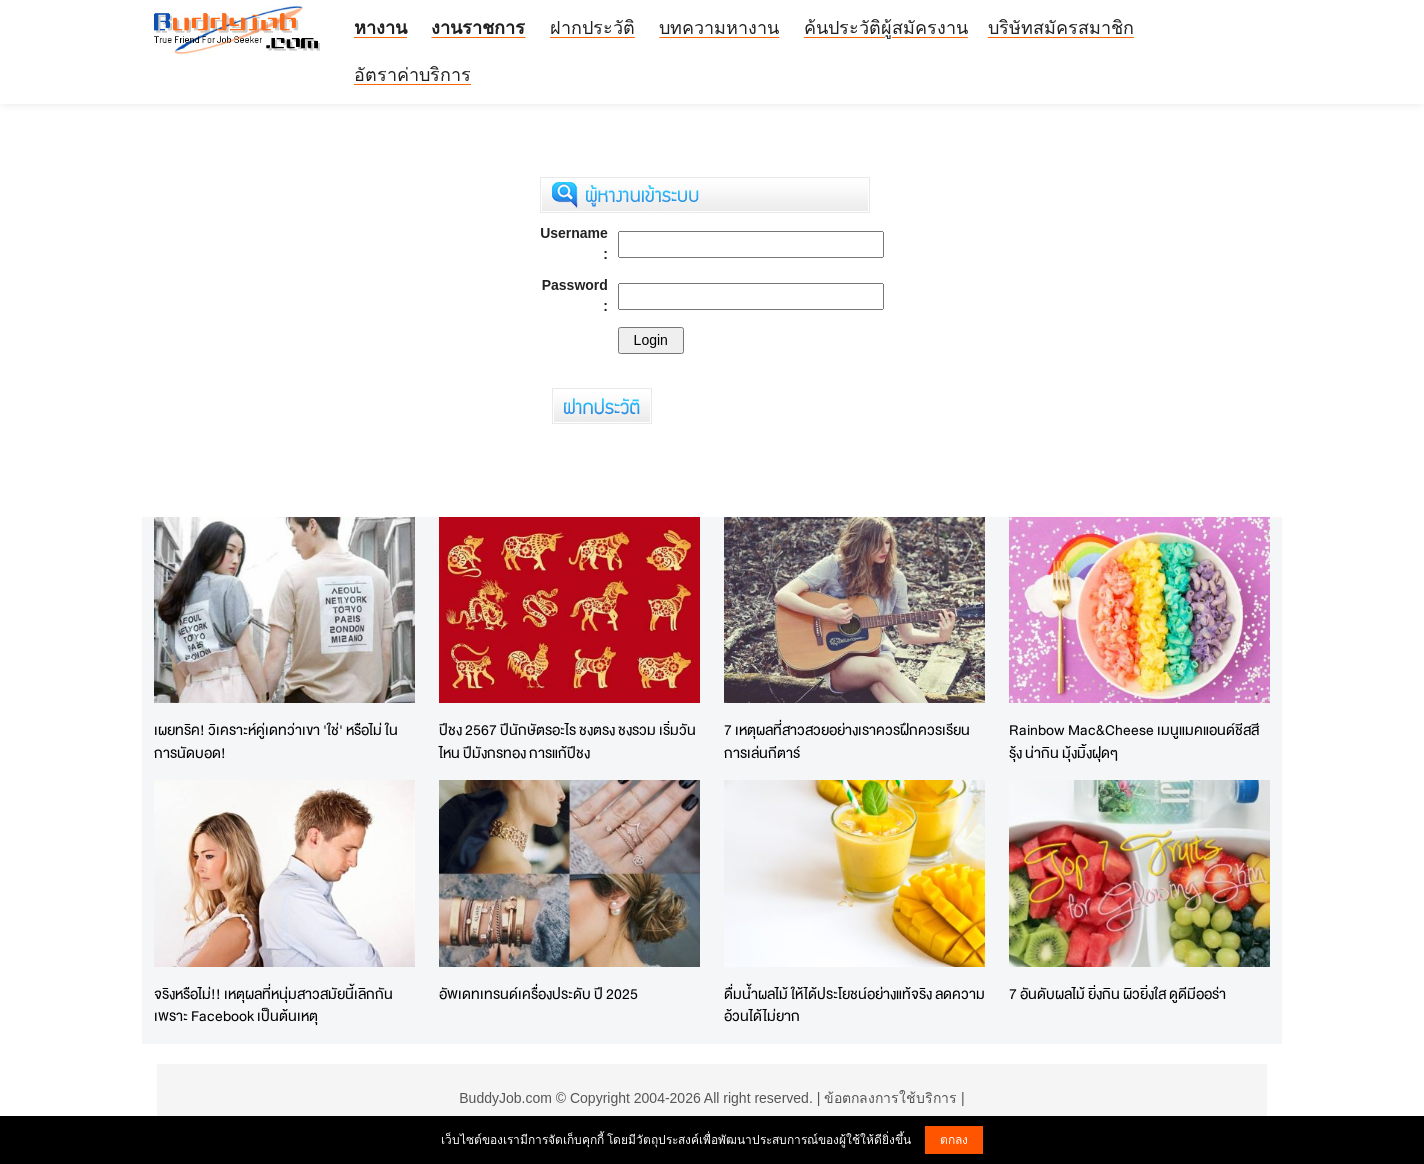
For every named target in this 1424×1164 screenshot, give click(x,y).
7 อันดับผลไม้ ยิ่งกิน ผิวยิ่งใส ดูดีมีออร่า (1117, 993)
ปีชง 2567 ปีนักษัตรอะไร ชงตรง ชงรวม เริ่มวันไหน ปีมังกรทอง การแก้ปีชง (567, 741)
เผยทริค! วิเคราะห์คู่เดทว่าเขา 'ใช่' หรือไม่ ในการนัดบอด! (276, 741)
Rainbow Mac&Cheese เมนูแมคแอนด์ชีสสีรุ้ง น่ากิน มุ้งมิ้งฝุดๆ (1134, 741)
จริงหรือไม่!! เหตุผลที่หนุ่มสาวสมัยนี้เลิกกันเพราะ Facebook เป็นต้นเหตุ (273, 1005)
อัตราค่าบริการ (412, 75)
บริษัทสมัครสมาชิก (1061, 28)
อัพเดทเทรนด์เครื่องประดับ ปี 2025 (538, 993)
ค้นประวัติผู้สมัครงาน (886, 28)
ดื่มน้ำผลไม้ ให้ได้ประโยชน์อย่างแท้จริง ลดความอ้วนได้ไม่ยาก (854, 1005)
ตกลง (954, 1140)
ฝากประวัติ (592, 28)
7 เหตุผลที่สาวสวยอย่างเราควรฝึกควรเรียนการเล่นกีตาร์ (847, 741)
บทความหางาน (719, 28)
